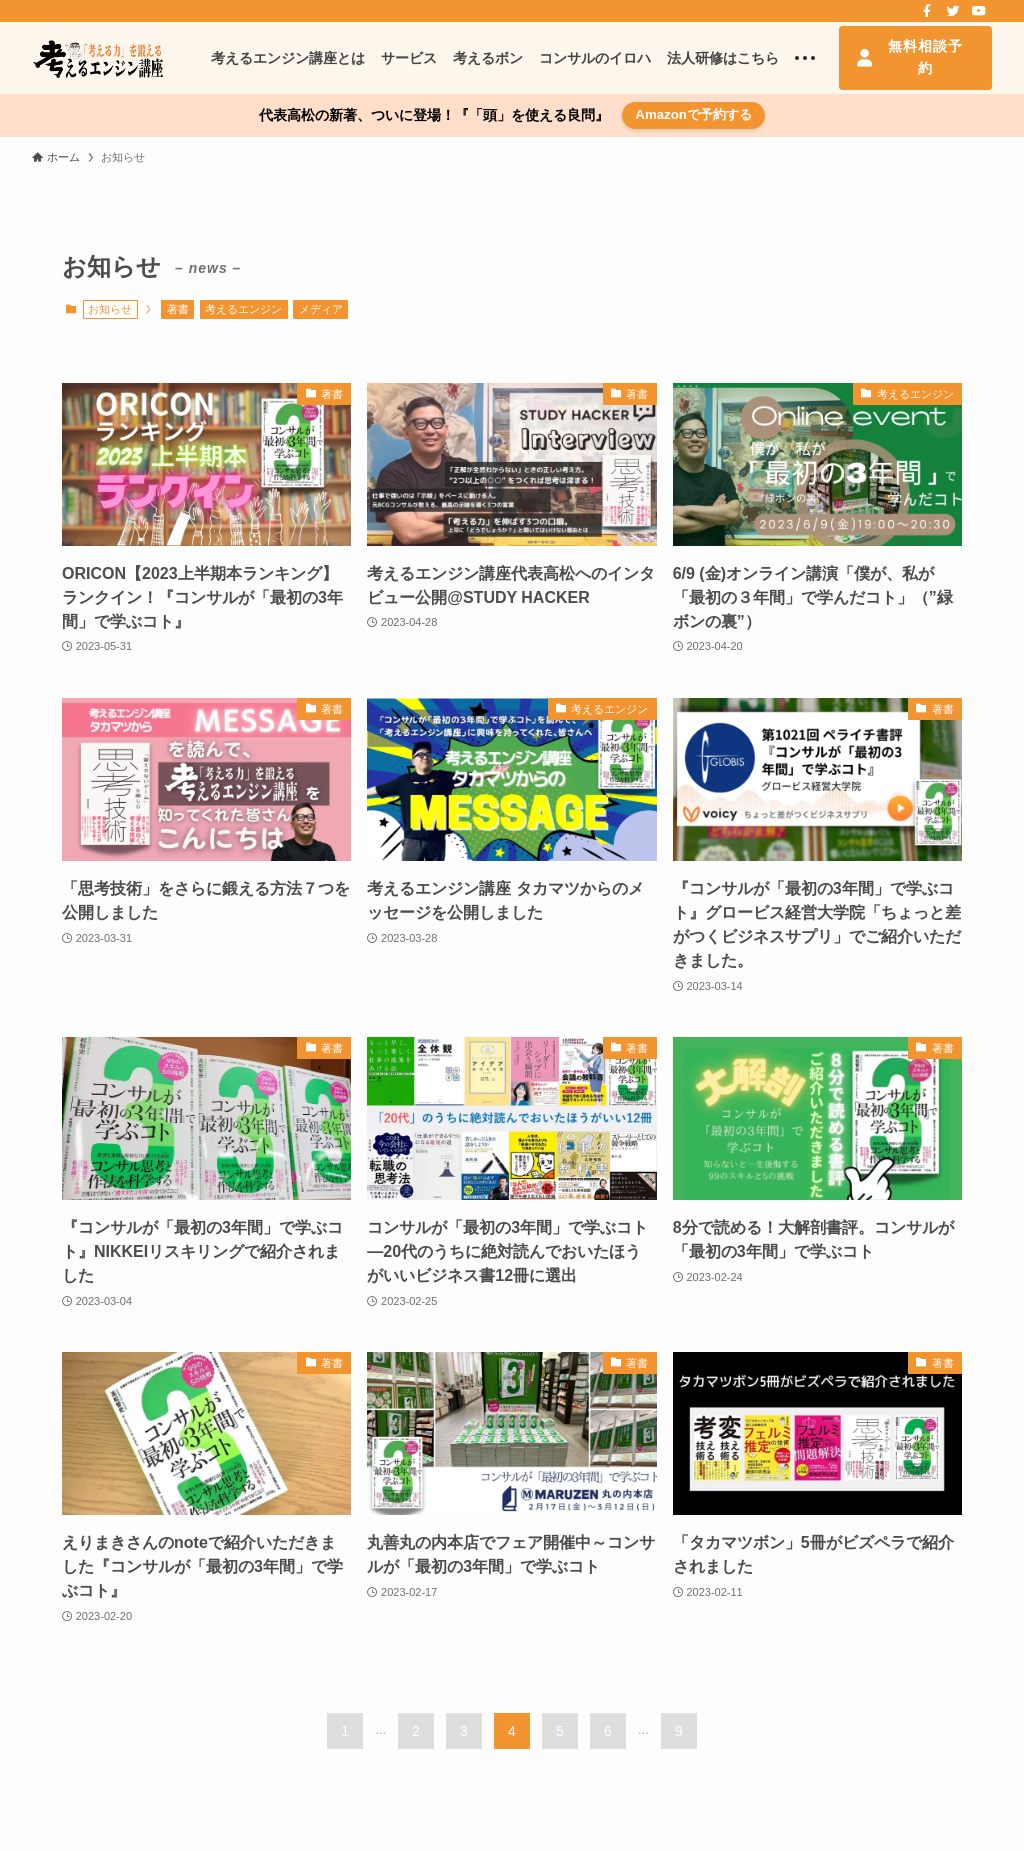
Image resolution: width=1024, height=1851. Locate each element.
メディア (321, 309)
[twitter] (953, 11)
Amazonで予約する (693, 114)
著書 (178, 309)
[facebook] (927, 11)
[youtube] (979, 11)
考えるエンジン (243, 309)
